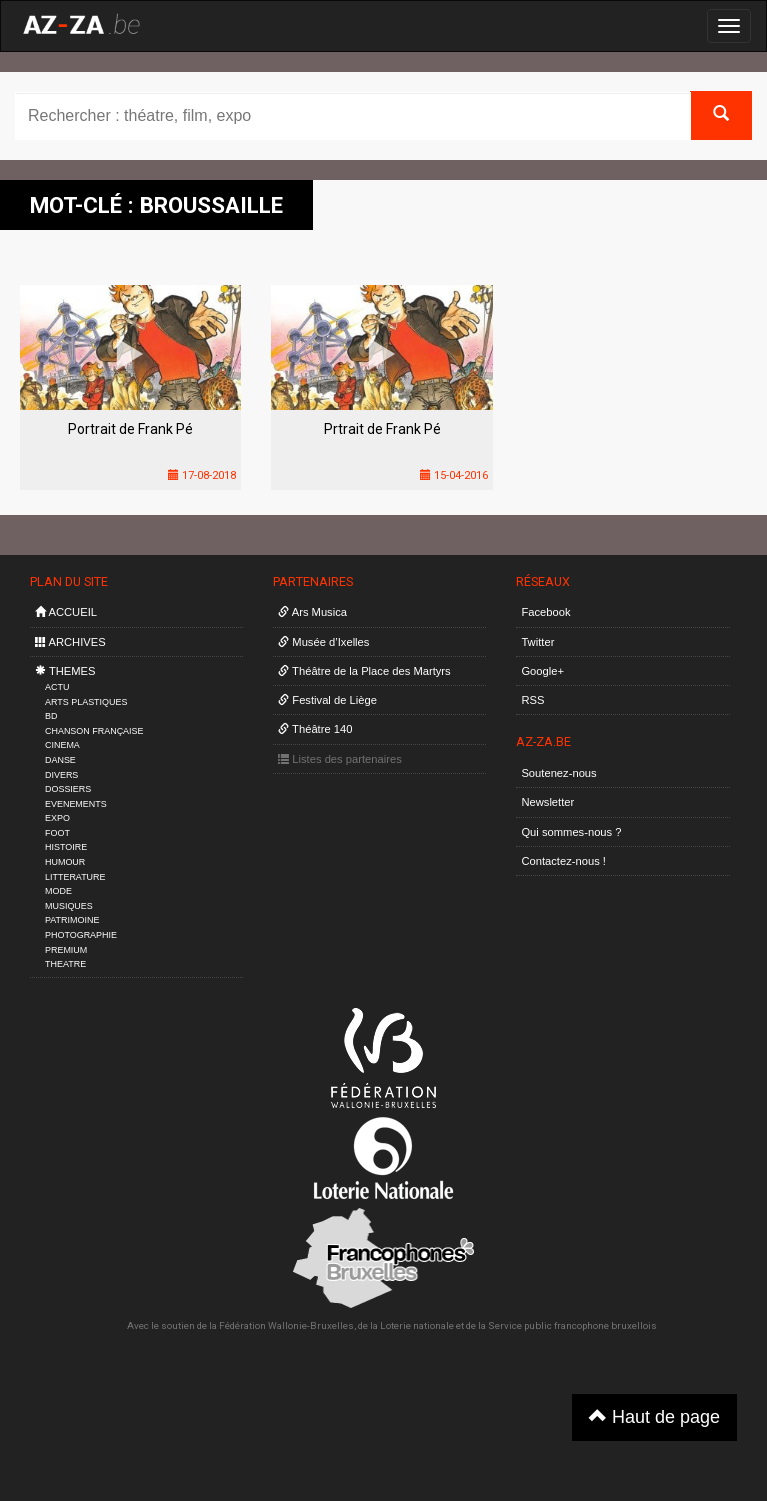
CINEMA (62, 745)
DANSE (60, 760)
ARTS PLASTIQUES (86, 702)
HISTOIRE (66, 847)
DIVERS (61, 775)
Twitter (537, 642)
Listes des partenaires (340, 759)
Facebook (545, 612)
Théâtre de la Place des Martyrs (364, 671)
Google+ (542, 671)
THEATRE (65, 964)
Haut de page (654, 1416)
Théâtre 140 (315, 729)
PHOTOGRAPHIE (81, 935)
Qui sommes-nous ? (571, 832)
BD (51, 716)
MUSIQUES (69, 906)
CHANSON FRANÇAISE (94, 731)
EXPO (57, 818)
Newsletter (547, 802)
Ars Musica (312, 612)
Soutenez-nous (558, 773)
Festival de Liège (327, 700)
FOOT (57, 833)
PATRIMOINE (72, 920)
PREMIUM (66, 950)
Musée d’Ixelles (323, 642)
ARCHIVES (70, 642)
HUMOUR (65, 862)
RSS (532, 700)
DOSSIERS (68, 789)
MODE (58, 891)
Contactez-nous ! (563, 861)
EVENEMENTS (76, 804)
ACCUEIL (66, 612)
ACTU (57, 687)
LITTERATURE (75, 877)
